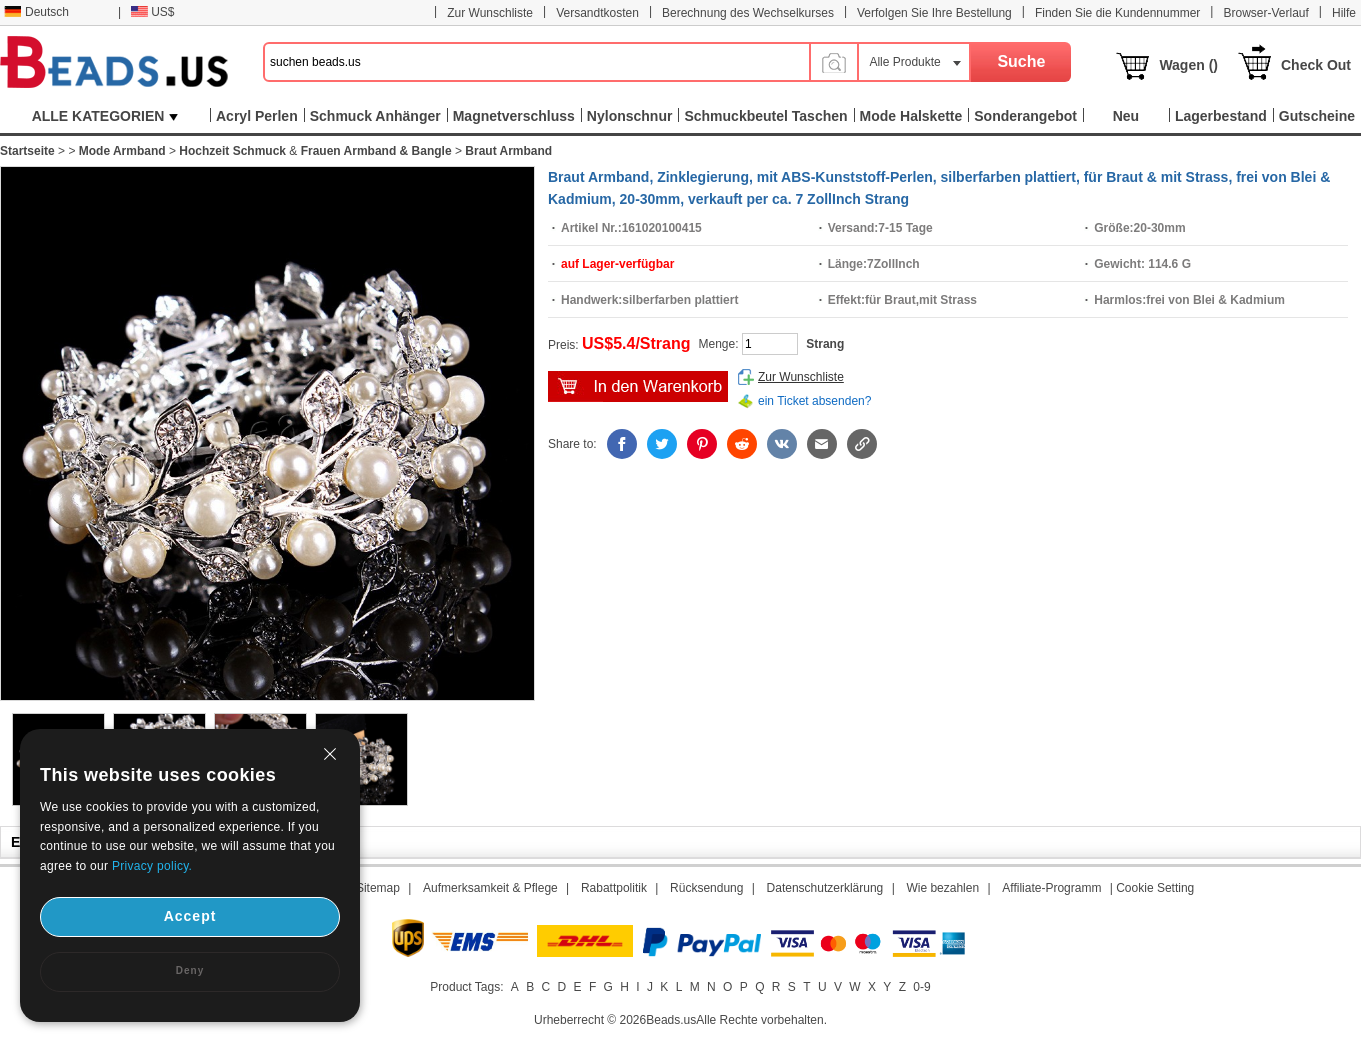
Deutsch (36, 12)
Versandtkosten (597, 13)
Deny (190, 970)
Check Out (1316, 65)
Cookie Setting (1155, 888)
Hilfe (1344, 13)
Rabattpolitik (614, 888)
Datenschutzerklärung (825, 888)
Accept (190, 916)
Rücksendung (706, 888)
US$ (152, 12)
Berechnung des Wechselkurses (748, 13)
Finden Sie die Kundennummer (1117, 13)
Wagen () (1188, 65)
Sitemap (378, 888)
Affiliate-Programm (1051, 888)
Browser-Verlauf (1265, 13)
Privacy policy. (152, 866)
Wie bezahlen (942, 888)
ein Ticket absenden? (814, 401)
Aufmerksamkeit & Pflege (490, 888)
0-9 (921, 987)
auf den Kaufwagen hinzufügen (638, 386)
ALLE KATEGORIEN (105, 116)
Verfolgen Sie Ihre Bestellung (934, 13)
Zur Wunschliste (490, 13)
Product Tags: (466, 987)
